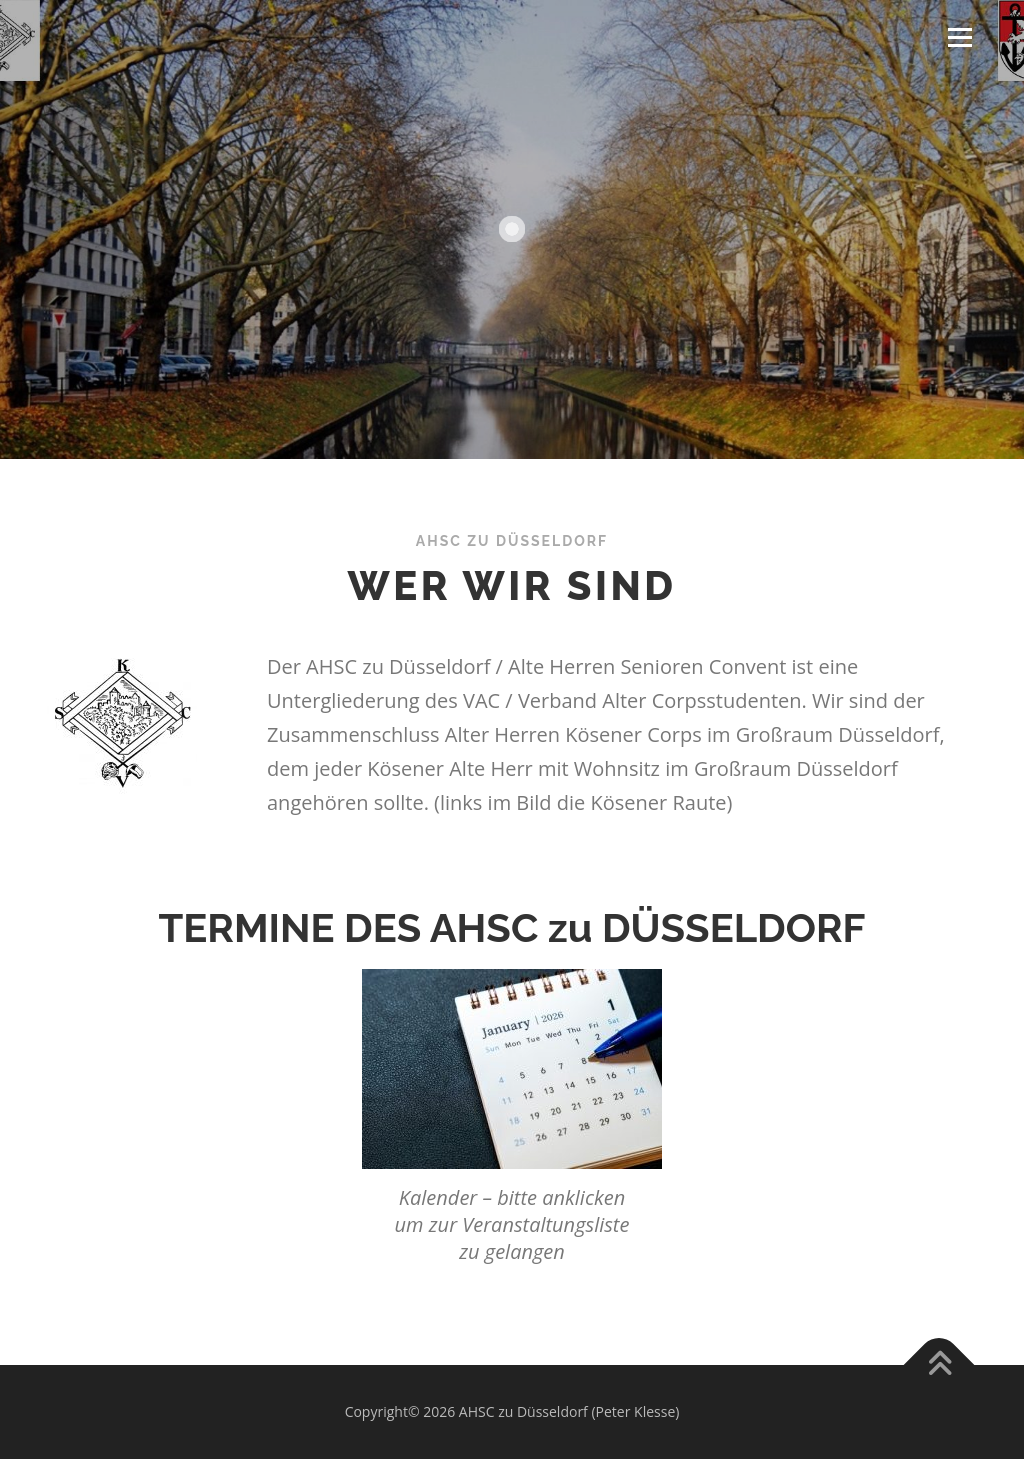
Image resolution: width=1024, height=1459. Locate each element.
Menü (959, 37)
